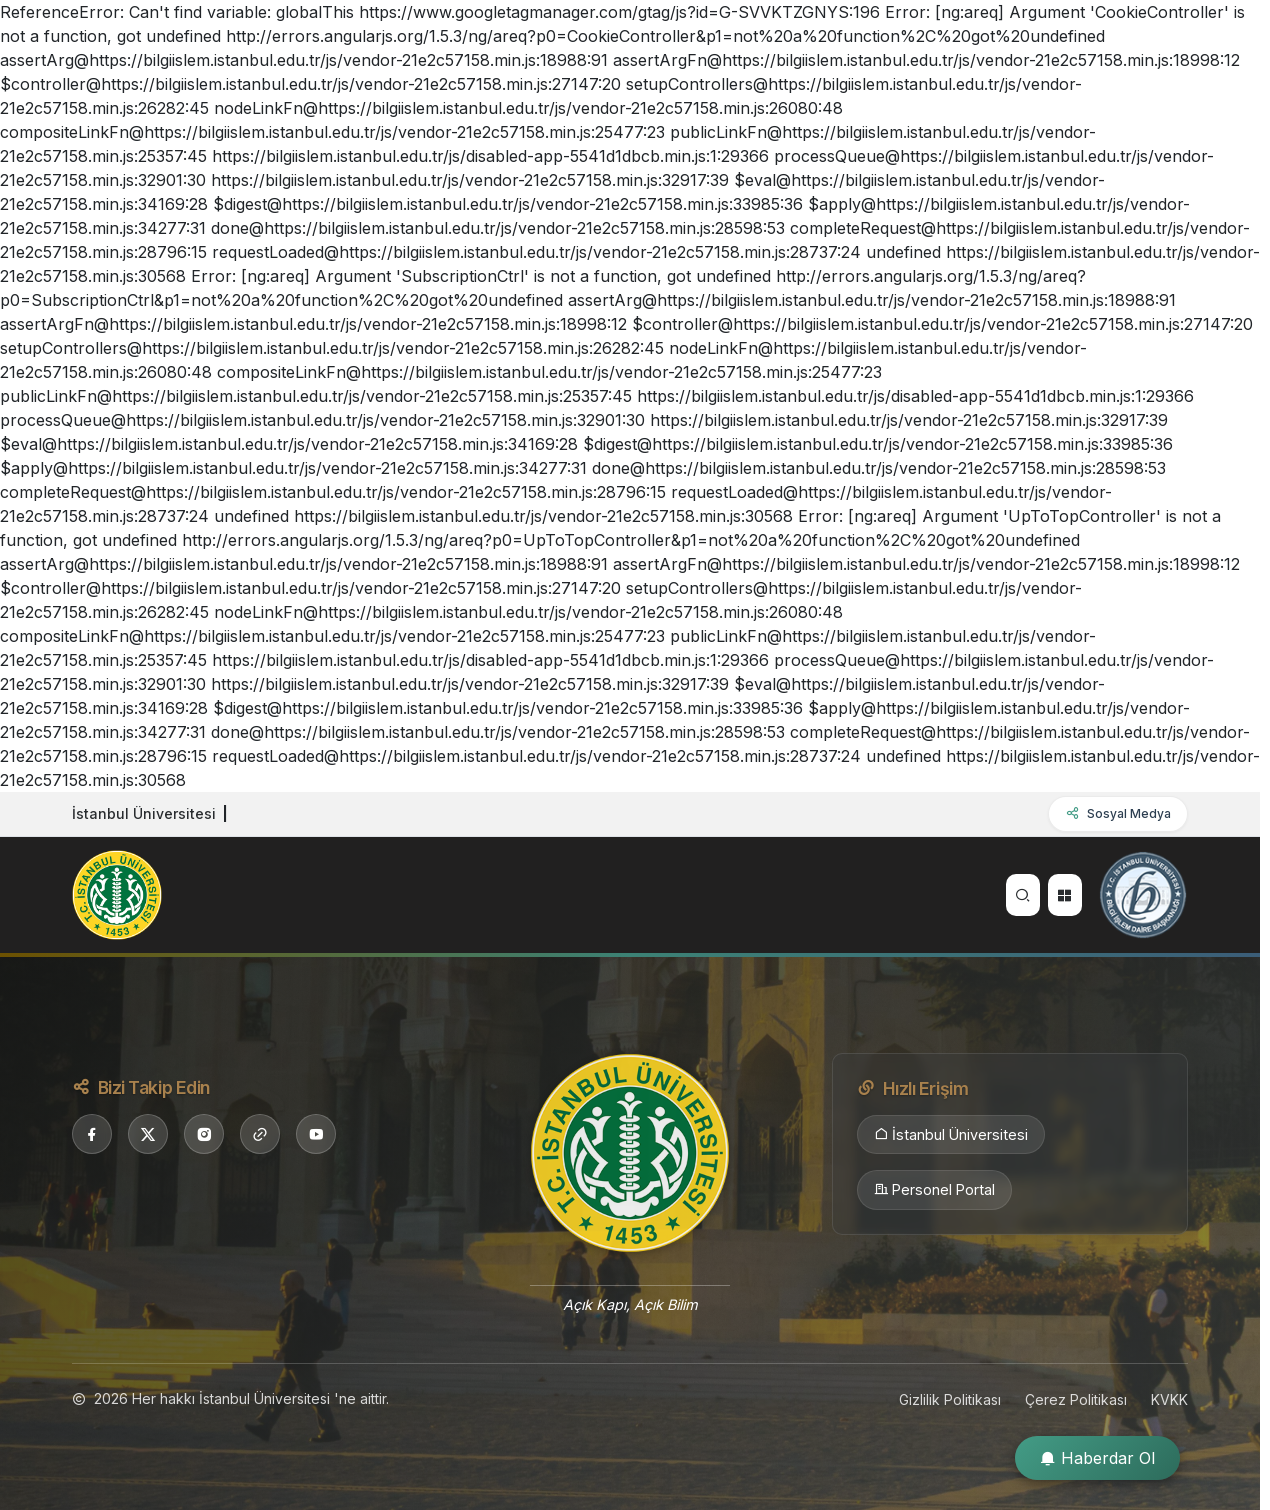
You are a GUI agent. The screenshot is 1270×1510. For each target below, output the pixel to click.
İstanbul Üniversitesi (951, 1135)
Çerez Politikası (1076, 1399)
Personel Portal (934, 1190)
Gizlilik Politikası (950, 1399)
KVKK (1169, 1399)
